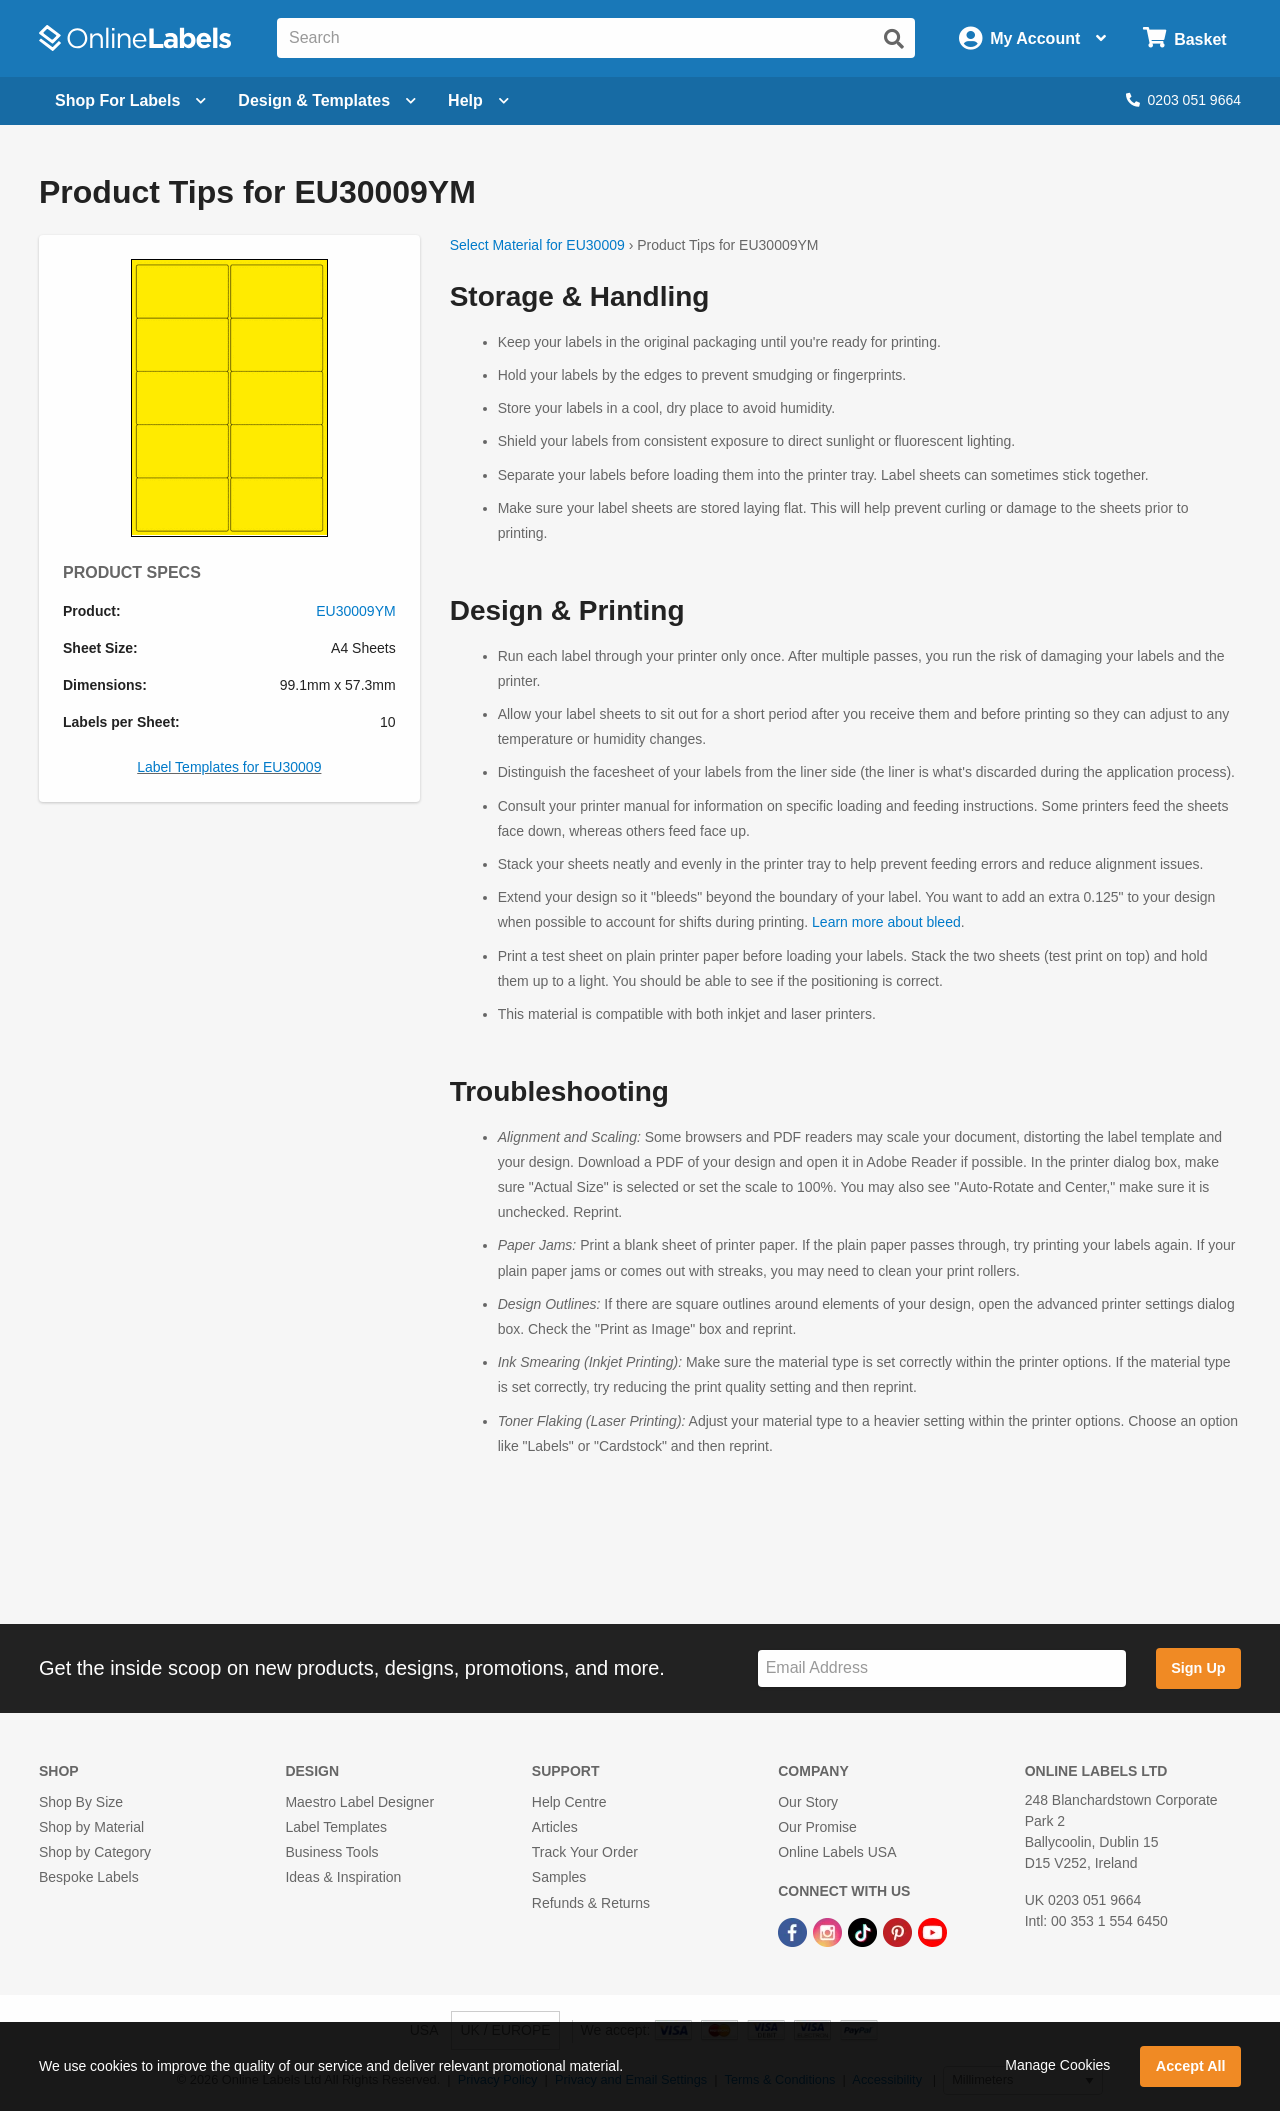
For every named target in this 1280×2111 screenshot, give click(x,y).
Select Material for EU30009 (537, 245)
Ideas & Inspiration (343, 1877)
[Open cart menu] (1184, 38)
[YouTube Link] (932, 1932)
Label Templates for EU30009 (229, 767)
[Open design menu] (327, 101)
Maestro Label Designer (359, 1802)
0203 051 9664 (1183, 100)
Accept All (1191, 2066)
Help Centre (569, 1802)
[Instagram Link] (829, 1932)
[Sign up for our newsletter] (942, 1668)
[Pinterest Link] (899, 1932)
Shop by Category (95, 1852)
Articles (555, 1827)
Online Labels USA (837, 1852)
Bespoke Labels (89, 1877)
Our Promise (817, 1827)
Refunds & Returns (591, 1903)
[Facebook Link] (794, 1932)
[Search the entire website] (596, 38)
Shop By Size (81, 1802)
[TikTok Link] (864, 1932)
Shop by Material (91, 1827)
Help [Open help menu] (478, 100)
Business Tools (331, 1852)
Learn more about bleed (886, 922)
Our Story (808, 1802)
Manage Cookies (1057, 2065)
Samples (559, 1877)
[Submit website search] (894, 39)
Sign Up (1198, 1668)
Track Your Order (585, 1852)
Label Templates (336, 1827)
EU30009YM (355, 611)
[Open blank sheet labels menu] (130, 101)
